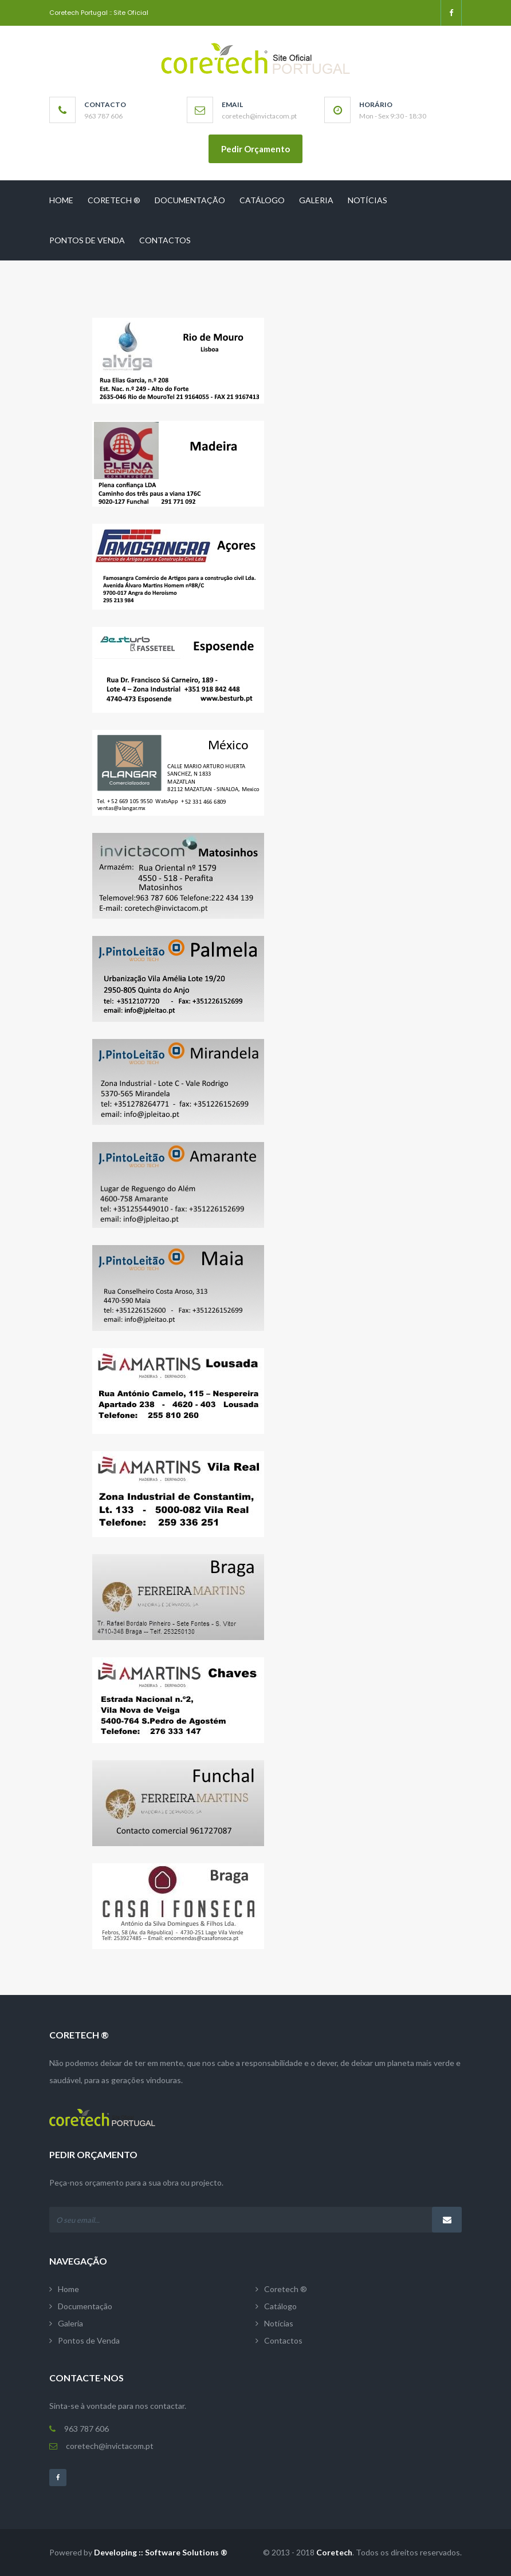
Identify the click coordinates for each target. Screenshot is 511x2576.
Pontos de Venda (87, 240)
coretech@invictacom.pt (106, 2446)
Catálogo (262, 200)
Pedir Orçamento (255, 149)
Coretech (334, 2552)
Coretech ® (114, 200)
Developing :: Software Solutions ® (160, 2552)
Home (61, 200)
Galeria (316, 200)
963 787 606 (83, 2428)
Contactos (165, 240)
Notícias (367, 200)
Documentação (190, 200)
